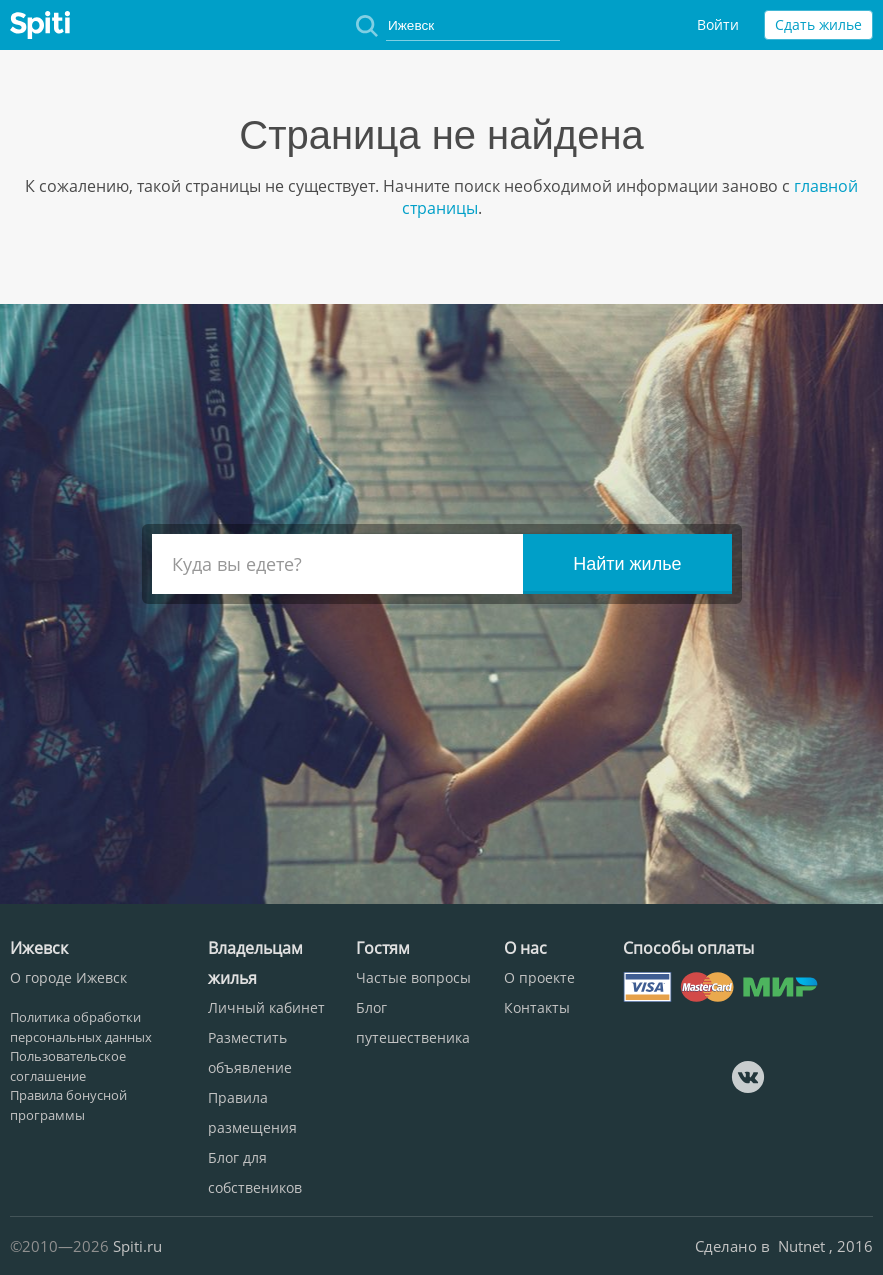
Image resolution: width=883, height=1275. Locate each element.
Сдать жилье (818, 24)
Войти (718, 24)
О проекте (539, 977)
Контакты (537, 1007)
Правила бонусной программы (68, 1105)
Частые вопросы (413, 977)
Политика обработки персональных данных (81, 1027)
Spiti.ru (137, 1246)
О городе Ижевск (68, 977)
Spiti (40, 25)
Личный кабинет (266, 1007)
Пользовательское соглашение (68, 1066)
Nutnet (803, 1246)
